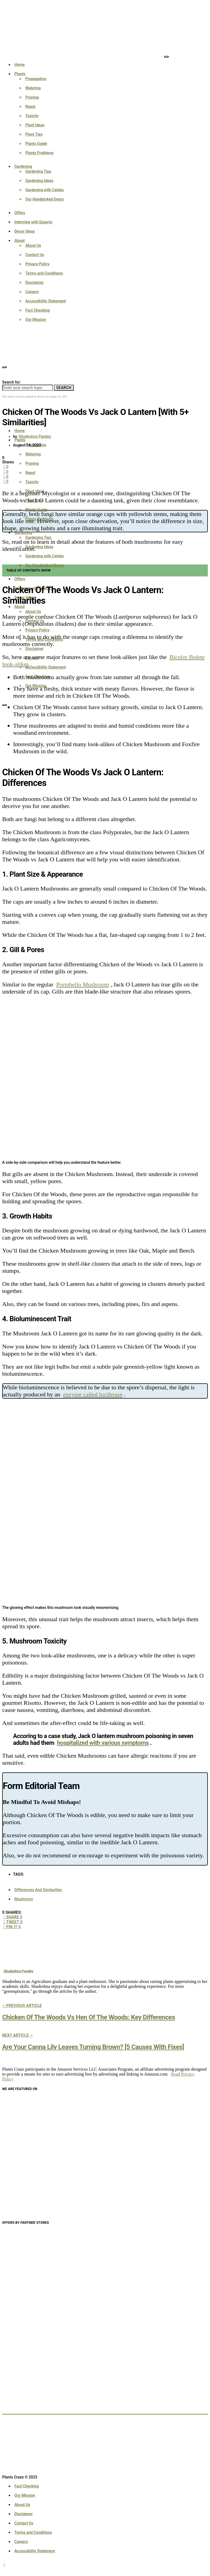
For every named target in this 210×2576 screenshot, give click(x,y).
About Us (33, 245)
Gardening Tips (38, 171)
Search (63, 387)
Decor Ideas (24, 231)
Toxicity (32, 116)
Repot (30, 106)
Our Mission (35, 319)
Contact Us (34, 255)
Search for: (11, 382)
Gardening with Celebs (44, 190)
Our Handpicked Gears (44, 199)
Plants (19, 74)
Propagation (35, 79)
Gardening (23, 166)
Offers (19, 213)
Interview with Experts (33, 222)
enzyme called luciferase (92, 1394)
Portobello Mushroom (82, 984)
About (19, 240)
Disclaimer (34, 282)
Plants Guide (36, 143)
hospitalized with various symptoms (103, 1742)
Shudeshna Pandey (35, 436)
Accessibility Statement (45, 301)
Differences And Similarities (38, 1890)
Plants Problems (39, 153)
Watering (33, 88)
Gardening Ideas (39, 180)
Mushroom (23, 1899)
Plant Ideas (34, 125)
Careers (32, 292)
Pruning (32, 97)
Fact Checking (37, 310)
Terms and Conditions (44, 273)
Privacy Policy (37, 264)
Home (19, 64)
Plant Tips (34, 134)
